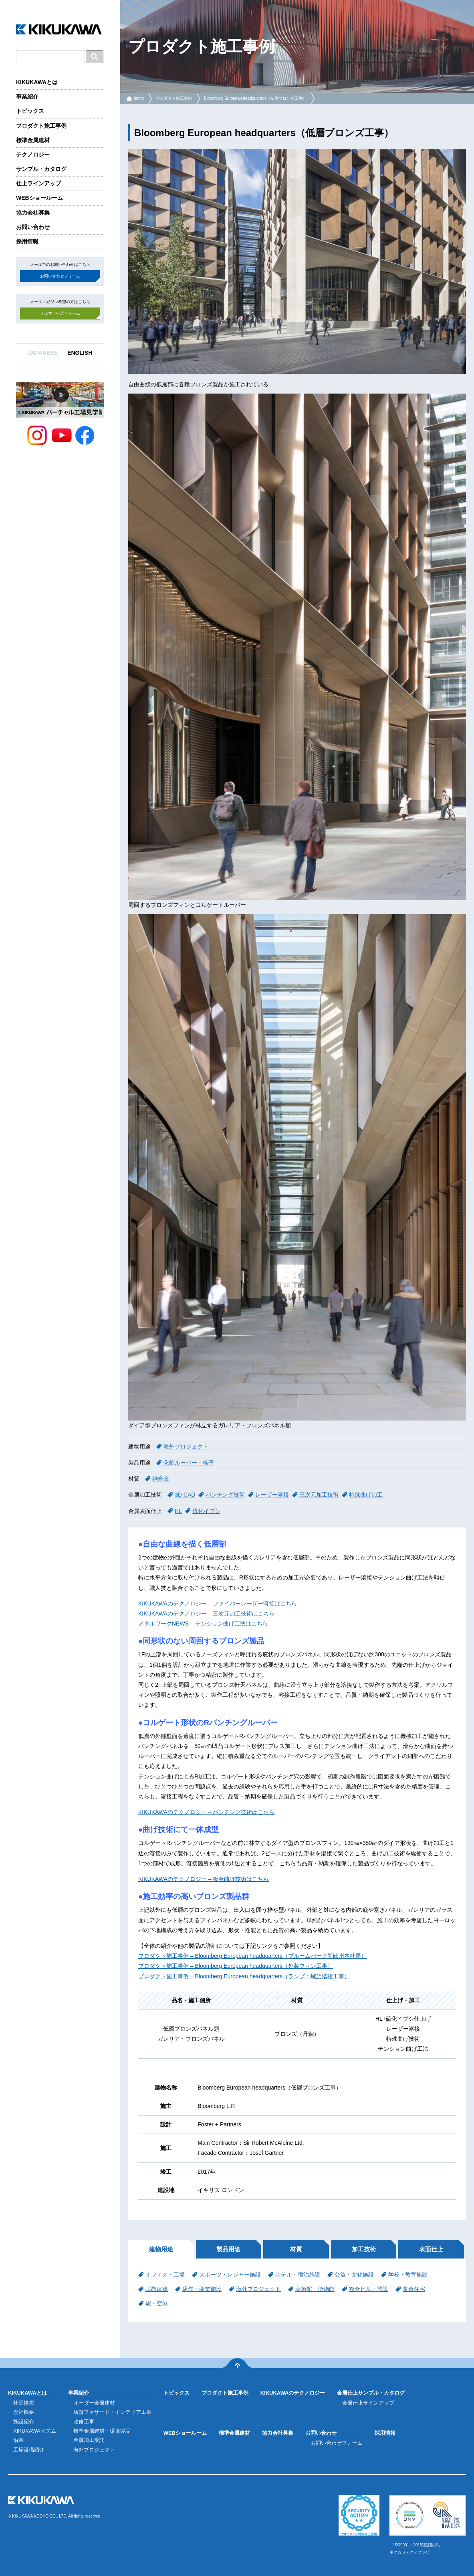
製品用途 (228, 2249)
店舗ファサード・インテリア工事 (112, 2412)
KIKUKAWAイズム (34, 2431)
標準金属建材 (33, 140)
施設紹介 (23, 2422)
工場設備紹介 (28, 2450)
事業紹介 (27, 96)
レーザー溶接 (272, 1494)
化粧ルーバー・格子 (188, 1462)
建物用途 (161, 2249)
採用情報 (27, 241)
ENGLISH (79, 353)
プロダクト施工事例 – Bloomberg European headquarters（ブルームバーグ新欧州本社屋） (252, 1956)
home (139, 98)
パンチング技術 (225, 1494)
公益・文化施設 (354, 2274)
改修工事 (83, 2422)
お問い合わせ (33, 227)
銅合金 (160, 1478)
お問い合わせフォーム (60, 276)
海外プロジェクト (185, 1446)
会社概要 (23, 2412)
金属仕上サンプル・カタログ (371, 2393)
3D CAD (185, 1494)
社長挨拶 (23, 2403)
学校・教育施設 (408, 2274)
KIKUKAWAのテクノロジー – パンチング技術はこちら (206, 1812)
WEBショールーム (39, 198)
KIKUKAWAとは (37, 82)
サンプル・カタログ (41, 169)
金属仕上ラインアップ (368, 2403)
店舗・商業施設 (202, 2289)
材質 (296, 2249)
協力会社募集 (33, 212)
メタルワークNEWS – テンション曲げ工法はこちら (203, 1623)
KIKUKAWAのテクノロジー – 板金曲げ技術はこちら (203, 1879)
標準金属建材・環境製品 (102, 2431)
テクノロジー (33, 154)
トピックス (30, 111)
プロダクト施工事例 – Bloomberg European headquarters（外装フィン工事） (235, 1966)
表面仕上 (431, 2249)
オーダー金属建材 (94, 2403)
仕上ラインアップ (38, 183)
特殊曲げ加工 (366, 1494)
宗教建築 (156, 2289)
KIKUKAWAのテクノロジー (292, 2393)
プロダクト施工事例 (41, 126)
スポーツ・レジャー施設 (230, 2274)
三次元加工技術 (319, 1494)
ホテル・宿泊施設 (297, 2274)
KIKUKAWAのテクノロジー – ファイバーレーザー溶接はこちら (217, 1603)
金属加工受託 (89, 2440)
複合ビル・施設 (368, 2289)
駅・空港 (156, 2303)
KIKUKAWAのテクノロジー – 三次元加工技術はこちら (206, 1613)
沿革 (18, 2440)
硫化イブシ (206, 1511)
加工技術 (364, 2249)
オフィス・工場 (165, 2274)
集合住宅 (414, 2289)
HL (178, 1511)
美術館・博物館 (315, 2289)
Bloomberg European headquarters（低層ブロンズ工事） (255, 98)
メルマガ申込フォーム (60, 313)
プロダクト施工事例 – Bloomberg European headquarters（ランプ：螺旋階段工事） (244, 1976)
